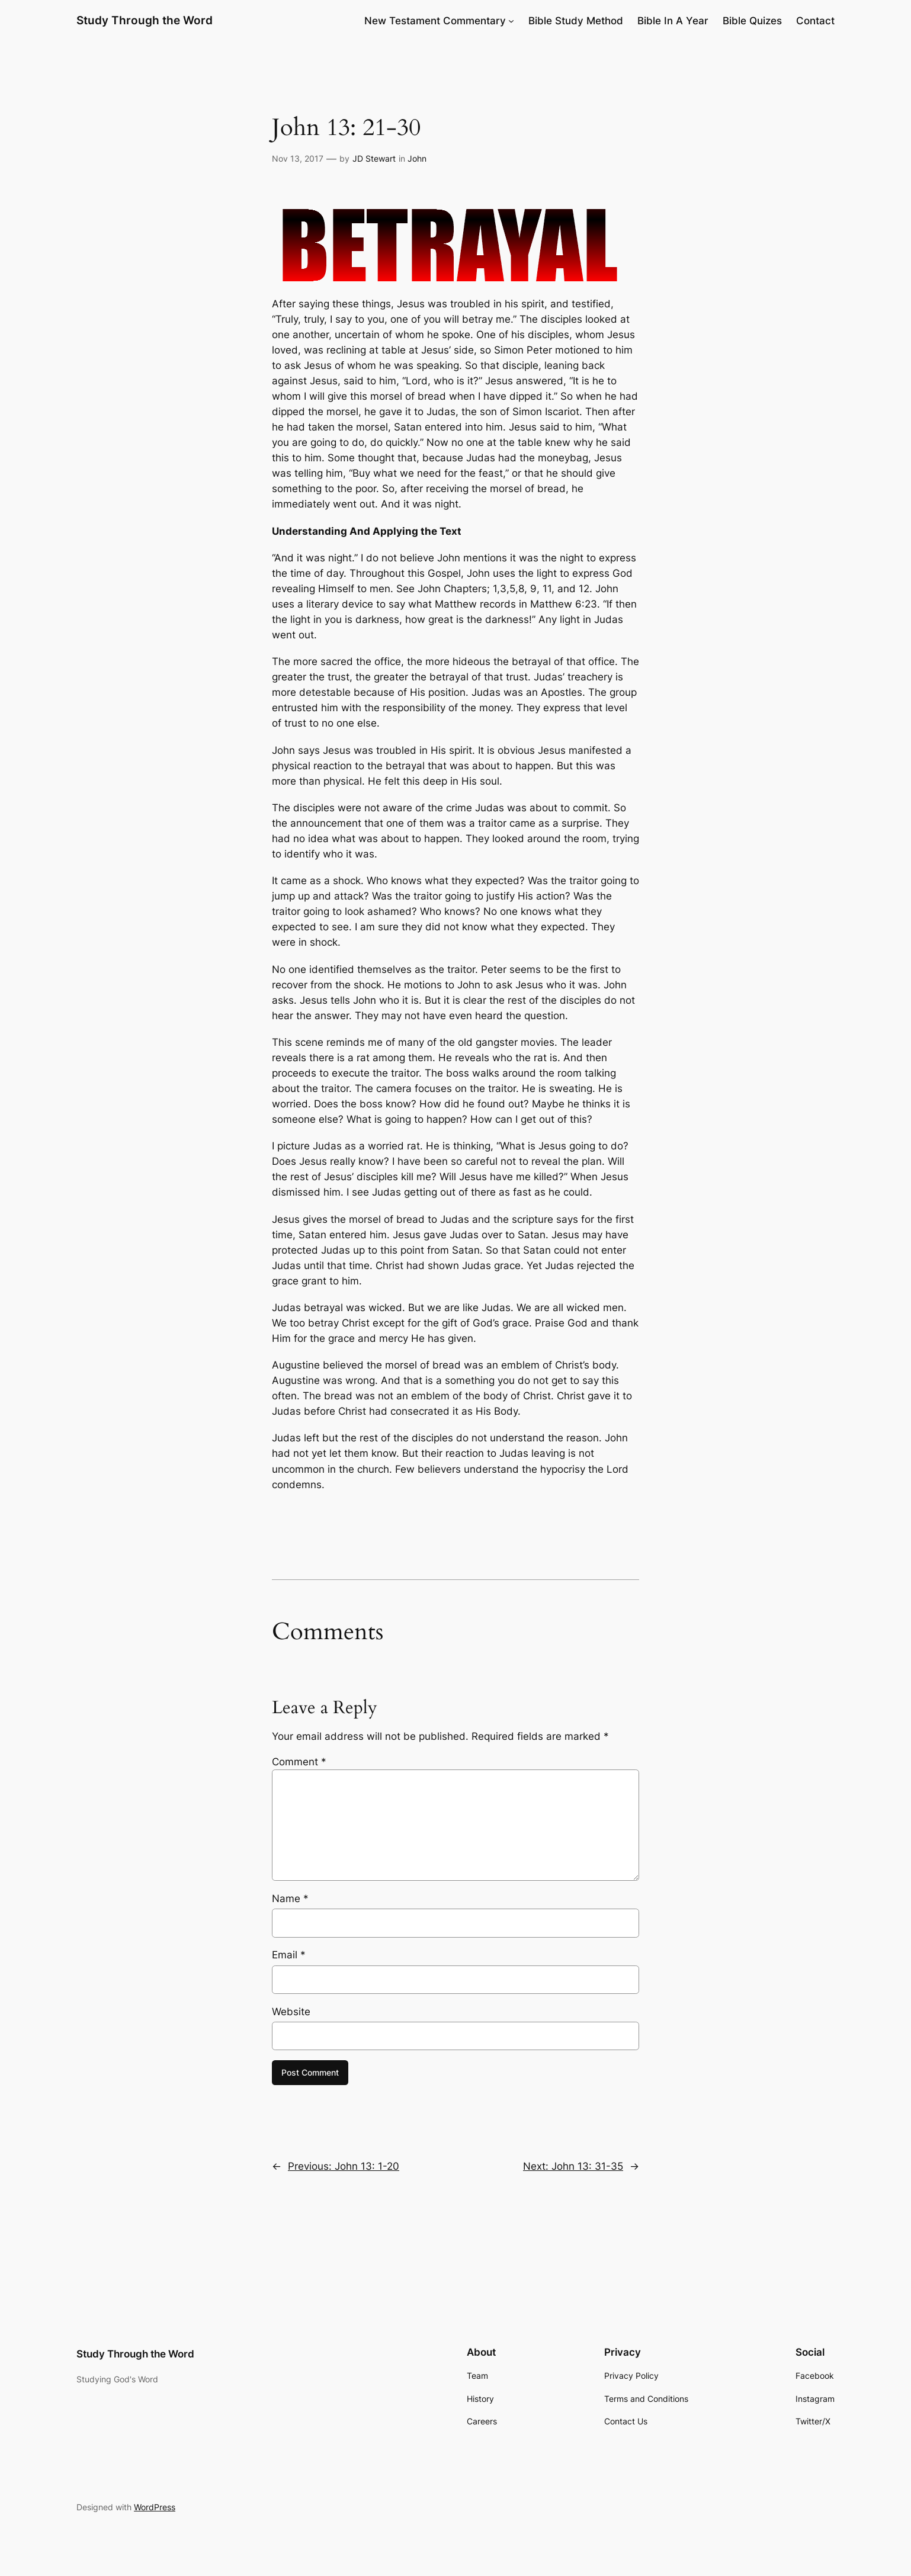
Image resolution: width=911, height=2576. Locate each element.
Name (290, 1898)
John (417, 158)
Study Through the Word (144, 20)
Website (291, 2012)
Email (289, 1955)
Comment (299, 1762)
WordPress (154, 2507)
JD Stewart (374, 158)
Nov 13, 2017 (297, 158)
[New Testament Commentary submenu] (511, 21)
